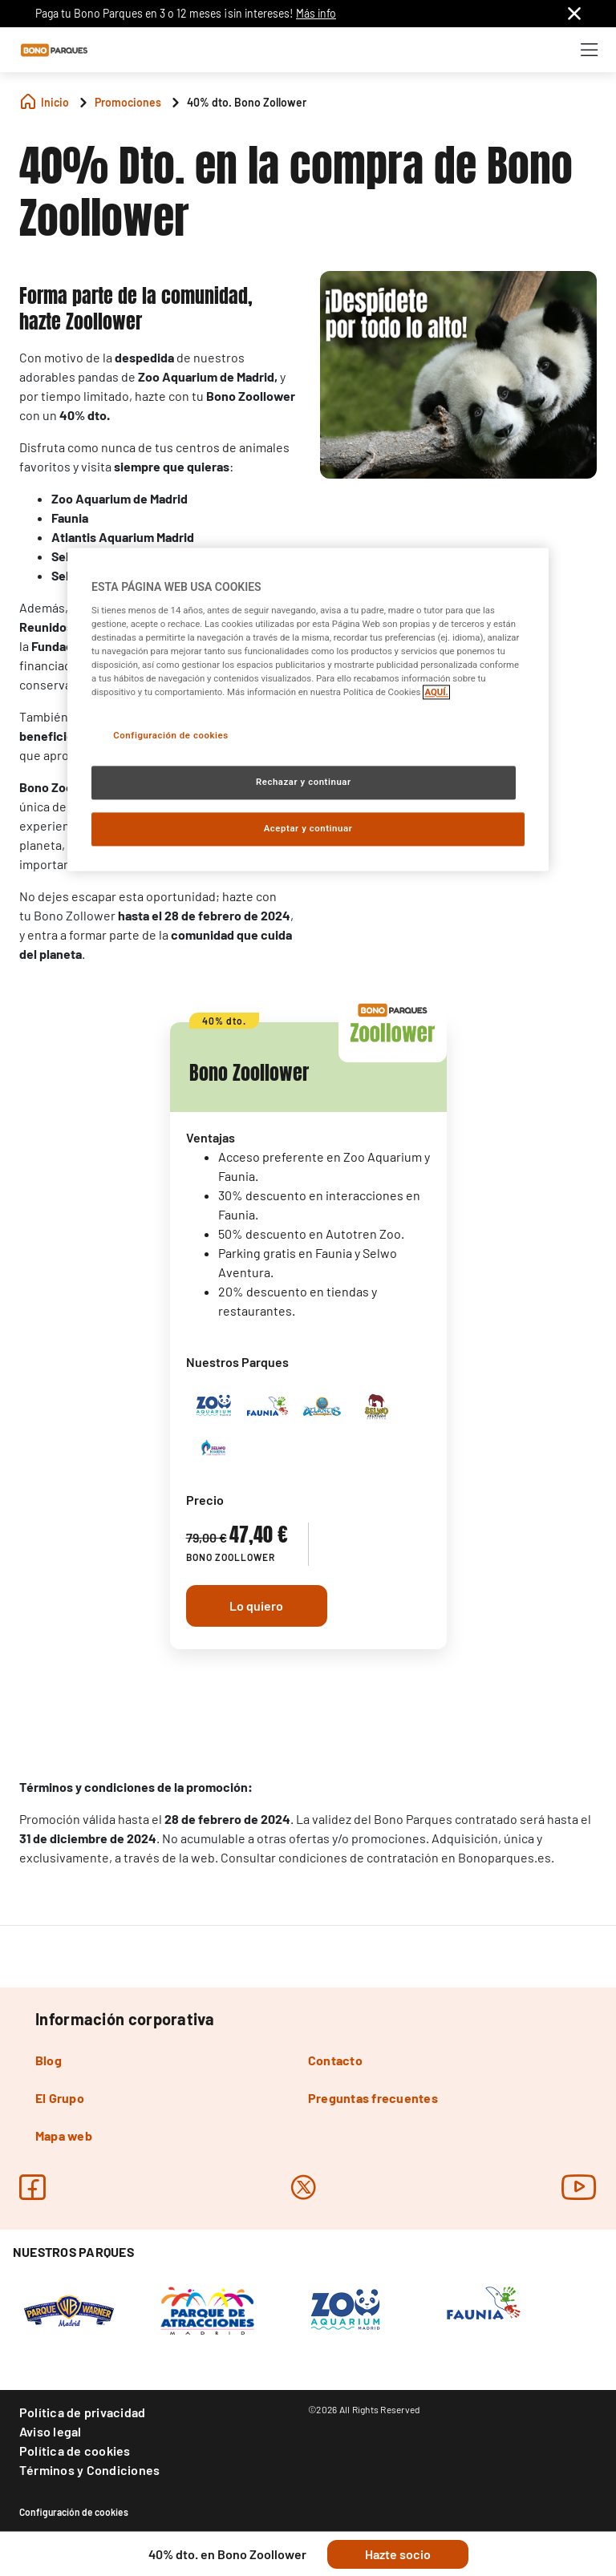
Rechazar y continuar (303, 781)
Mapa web (63, 2135)
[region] (308, 709)
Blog (48, 2060)
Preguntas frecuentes (373, 2097)
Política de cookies (75, 2450)
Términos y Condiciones (89, 2469)
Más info (316, 13)
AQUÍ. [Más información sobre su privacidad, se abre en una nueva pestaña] (436, 692)
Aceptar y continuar (308, 828)
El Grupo (59, 2097)
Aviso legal (50, 2431)
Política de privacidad (82, 2412)
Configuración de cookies (73, 2511)
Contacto (335, 2060)
